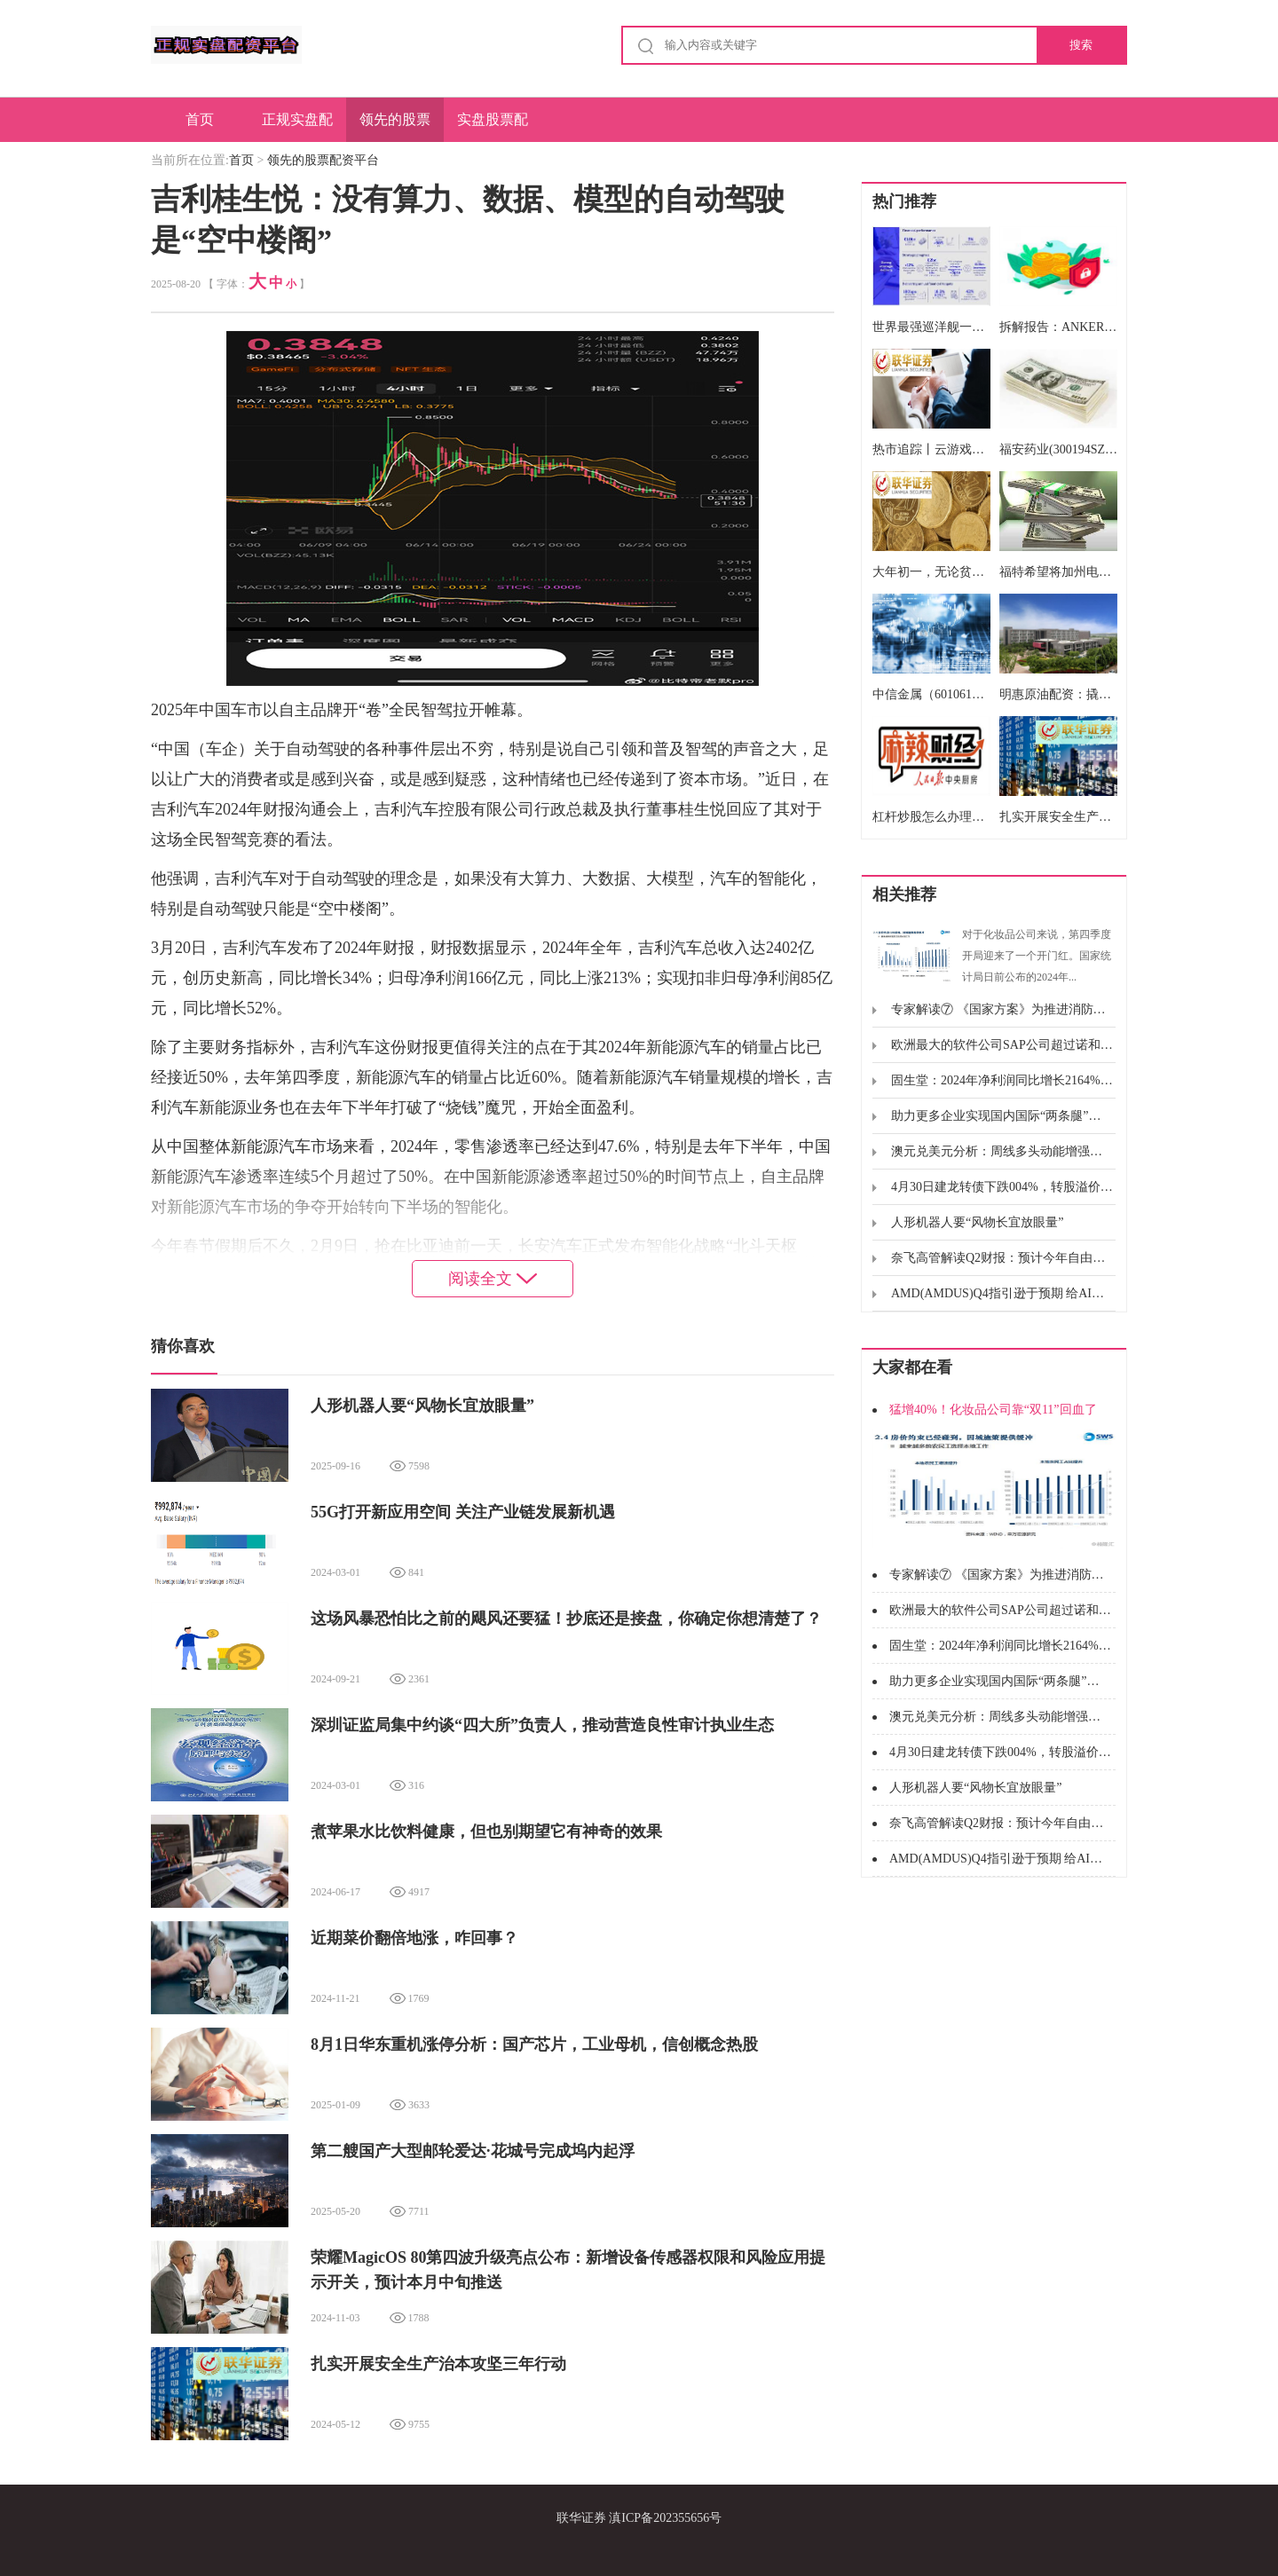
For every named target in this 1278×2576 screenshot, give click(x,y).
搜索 (1081, 44)
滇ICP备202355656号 (665, 2518)
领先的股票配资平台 (394, 127)
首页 (199, 119)
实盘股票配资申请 (492, 127)
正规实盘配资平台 (297, 127)
